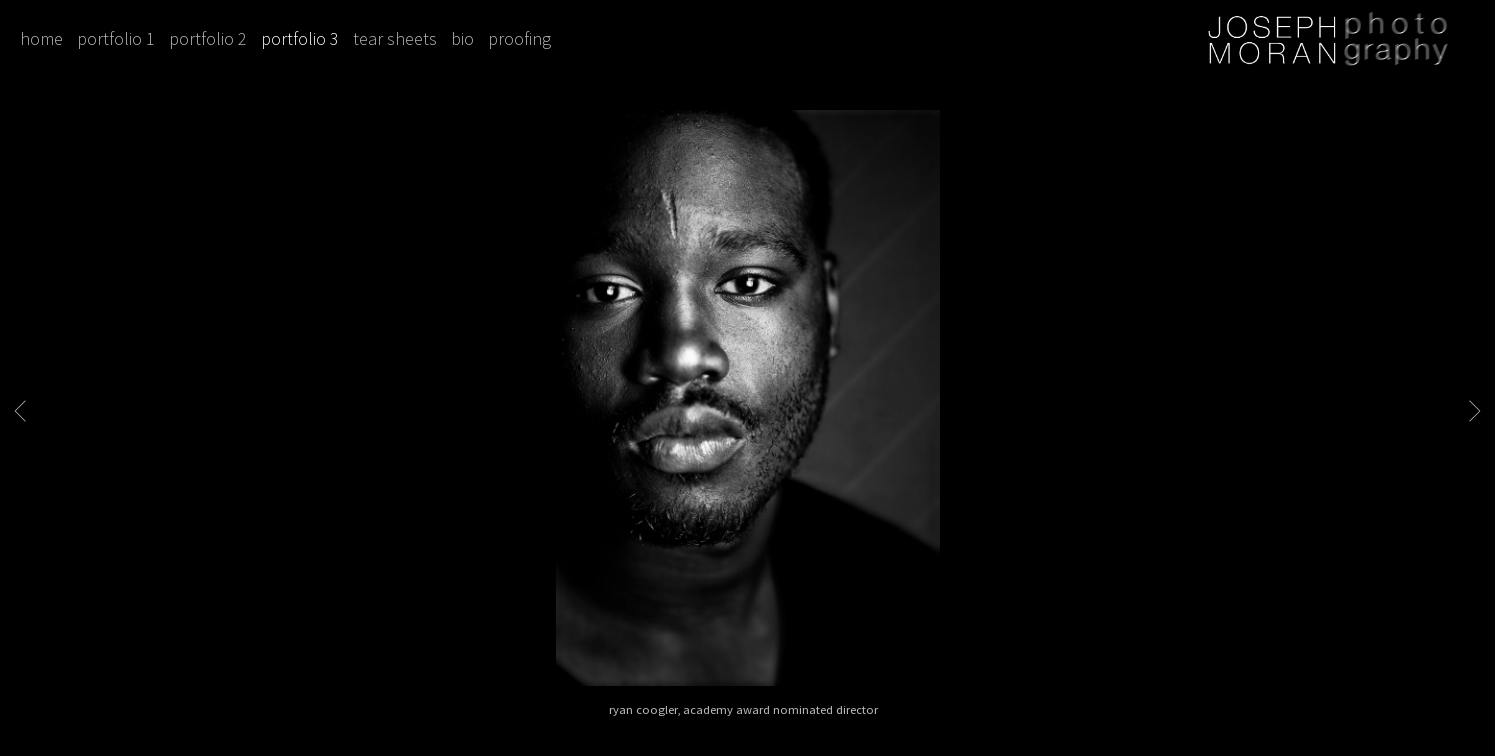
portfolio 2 (208, 38)
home (41, 38)
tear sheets (395, 38)
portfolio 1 (116, 38)
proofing (519, 38)
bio (462, 38)
